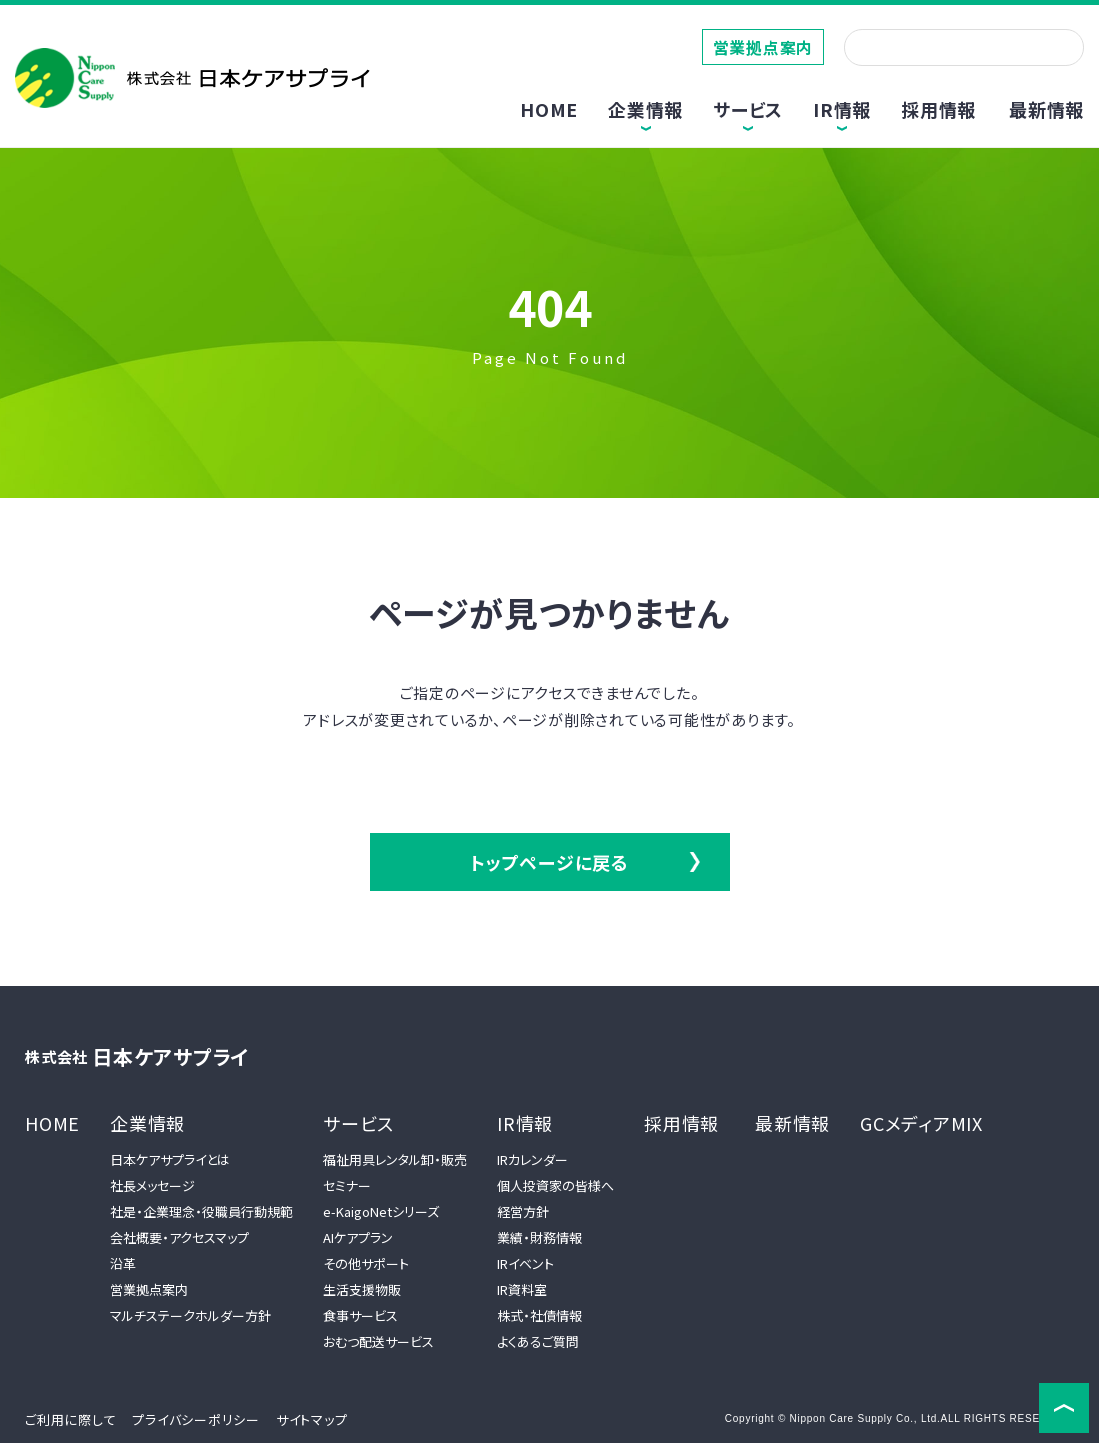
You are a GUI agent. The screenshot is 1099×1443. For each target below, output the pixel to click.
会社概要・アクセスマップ (179, 1237)
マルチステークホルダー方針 (190, 1315)
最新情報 (1046, 109)
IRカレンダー (532, 1159)
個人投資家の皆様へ (555, 1185)
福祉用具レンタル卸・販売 (395, 1159)
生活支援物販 (362, 1289)
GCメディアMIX (921, 1123)
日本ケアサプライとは (170, 1159)
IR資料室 (522, 1289)
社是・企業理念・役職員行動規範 (201, 1211)
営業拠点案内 (763, 47)
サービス (358, 1123)
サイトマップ (312, 1419)
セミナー (347, 1185)
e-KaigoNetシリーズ (381, 1211)
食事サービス (360, 1315)
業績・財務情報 (539, 1237)
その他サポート (366, 1263)
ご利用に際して (70, 1419)
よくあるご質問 (538, 1341)
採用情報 (938, 109)
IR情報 (525, 1123)
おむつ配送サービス (378, 1341)
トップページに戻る (549, 862)
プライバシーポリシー (196, 1419)
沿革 (123, 1263)
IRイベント (525, 1263)
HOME (549, 109)
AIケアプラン (358, 1237)
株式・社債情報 (539, 1315)
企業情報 (147, 1123)
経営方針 (523, 1211)
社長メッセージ (152, 1185)
